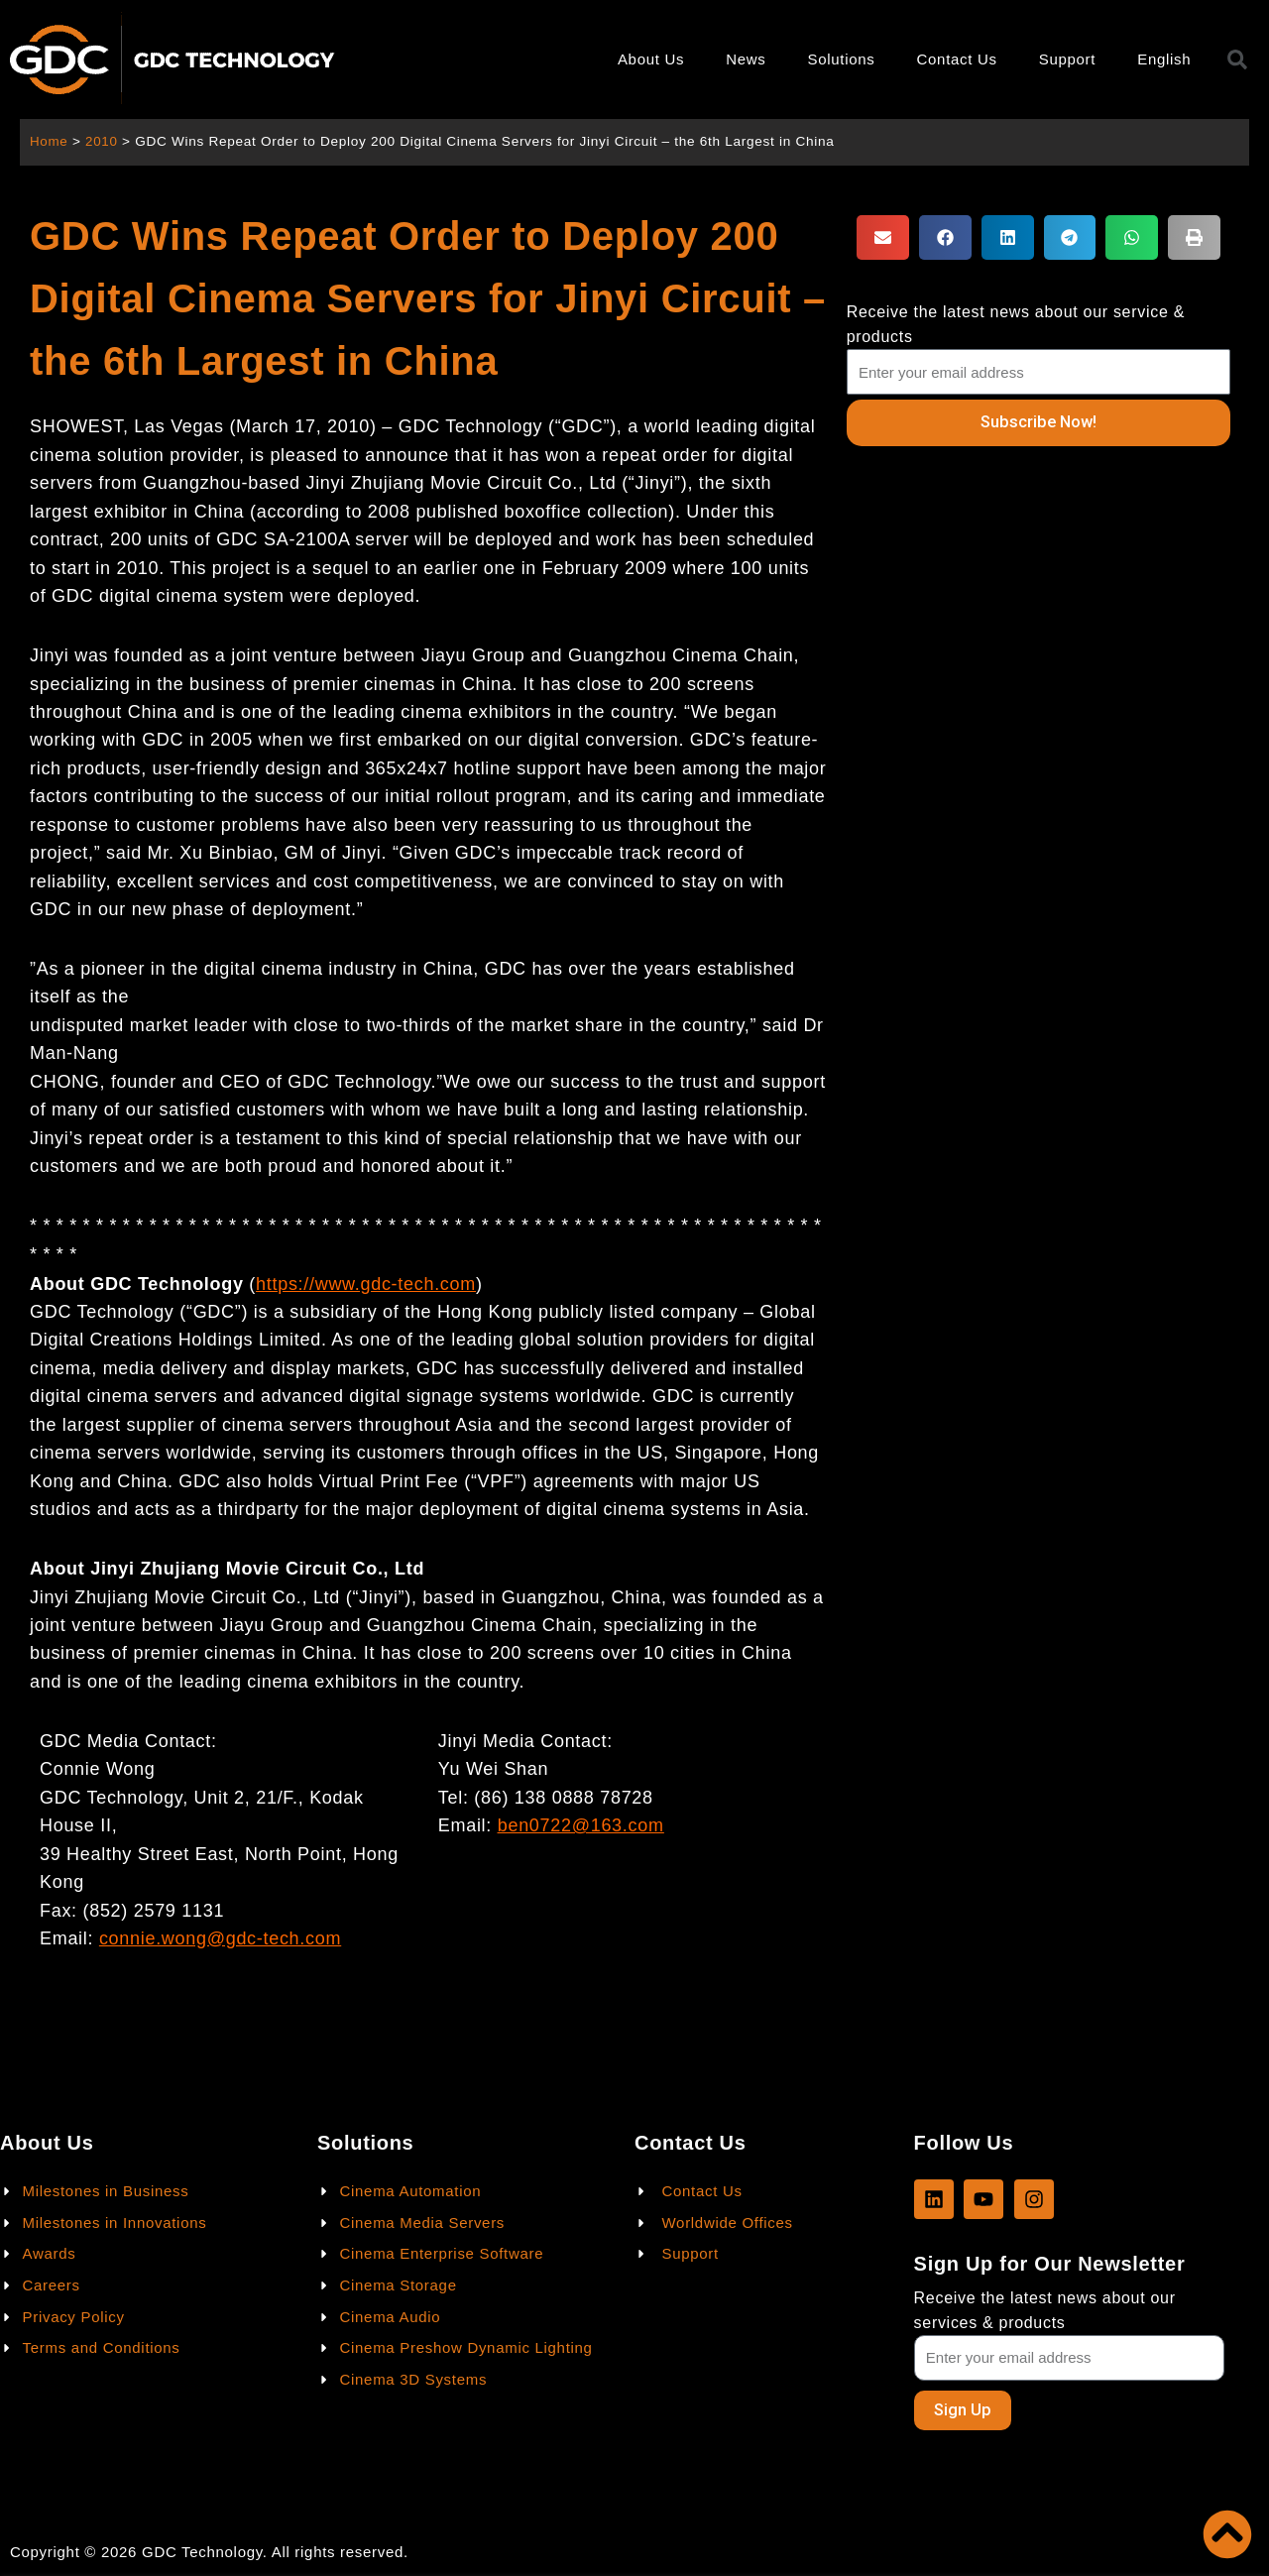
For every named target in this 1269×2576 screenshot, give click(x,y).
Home (49, 141)
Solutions (841, 59)
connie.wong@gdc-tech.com (220, 1938)
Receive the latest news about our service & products (1016, 324)
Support (1067, 59)
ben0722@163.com (581, 1825)
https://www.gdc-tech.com (366, 1284)
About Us (651, 59)
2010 (102, 141)
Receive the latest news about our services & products (1045, 2309)
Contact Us (957, 59)
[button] (883, 237)
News (745, 59)
